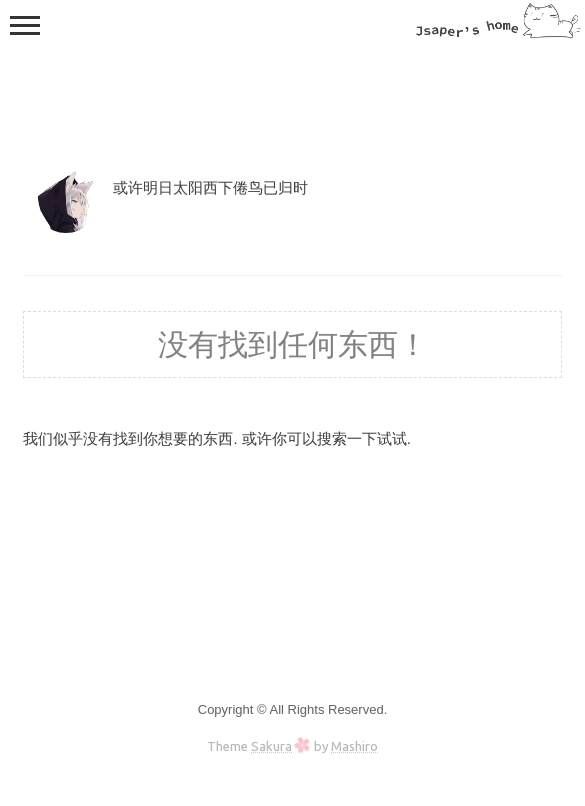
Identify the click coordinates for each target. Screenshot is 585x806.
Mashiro (354, 746)
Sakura (271, 746)
